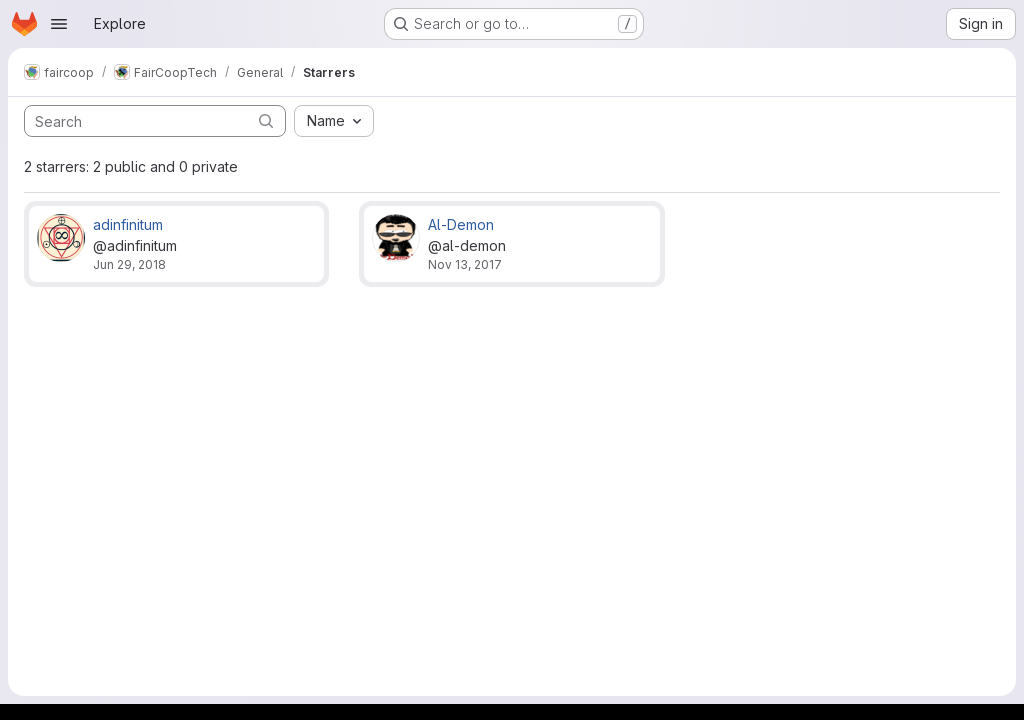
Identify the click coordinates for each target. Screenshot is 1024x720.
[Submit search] (266, 120)
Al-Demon (461, 224)
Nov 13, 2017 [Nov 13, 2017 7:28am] (465, 264)
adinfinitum (128, 224)
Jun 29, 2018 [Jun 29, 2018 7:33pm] (129, 264)
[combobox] (334, 121)
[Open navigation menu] (59, 24)
